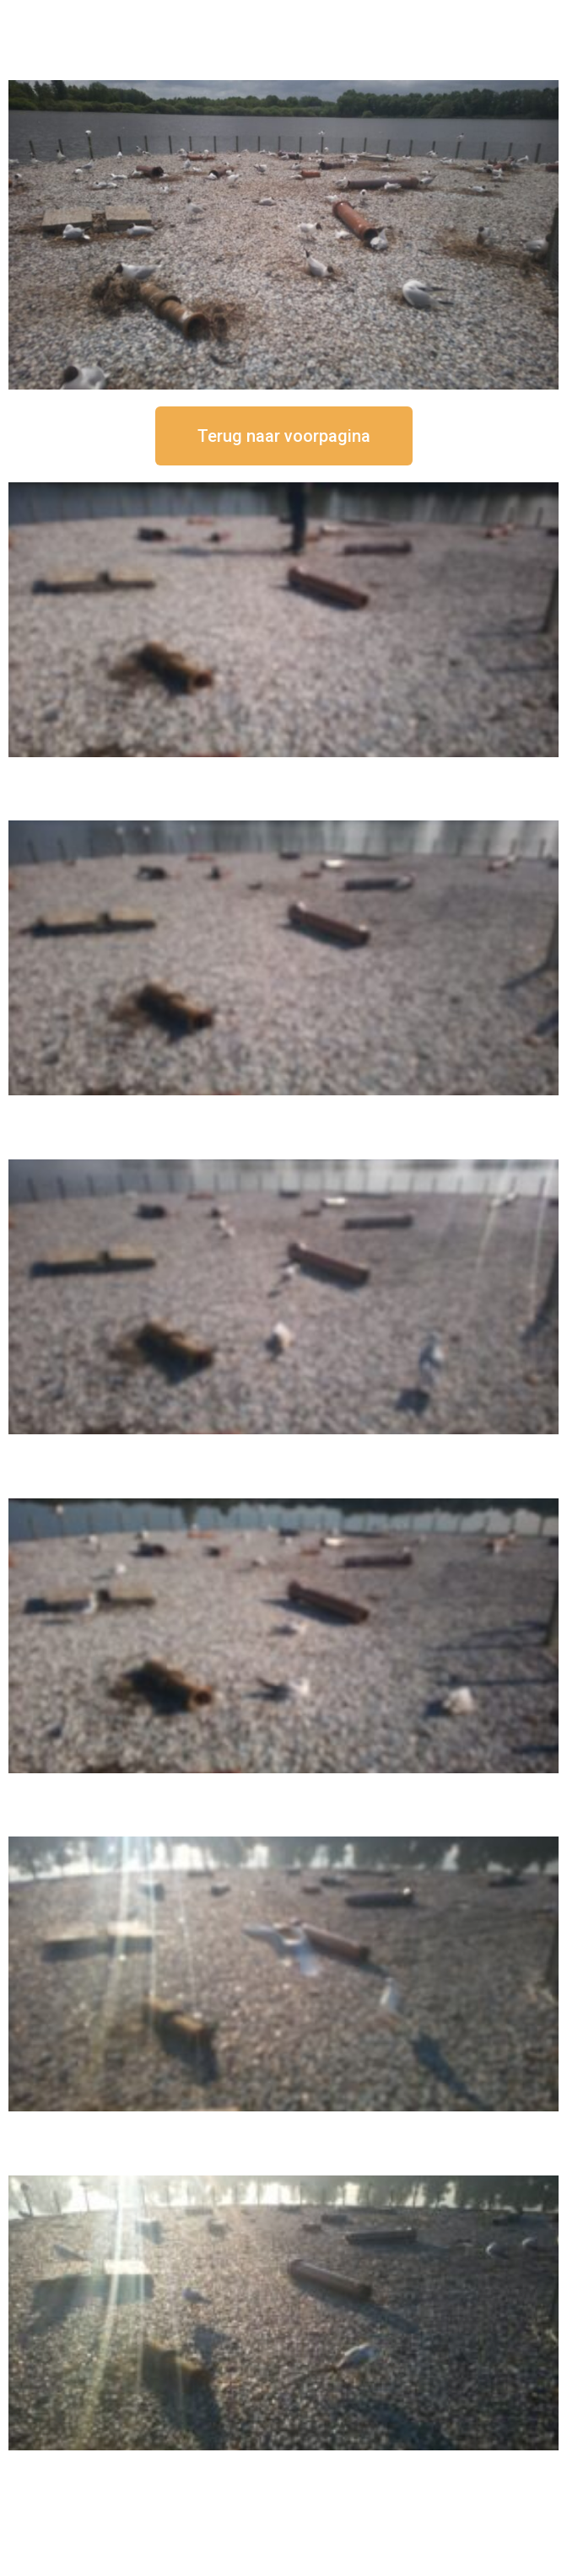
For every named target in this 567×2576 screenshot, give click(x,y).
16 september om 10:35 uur (283, 1787)
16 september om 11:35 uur (283, 1448)
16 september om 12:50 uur (283, 771)
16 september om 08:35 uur (283, 2464)
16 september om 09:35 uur (283, 2125)
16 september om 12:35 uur (283, 1109)
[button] (284, 435)
